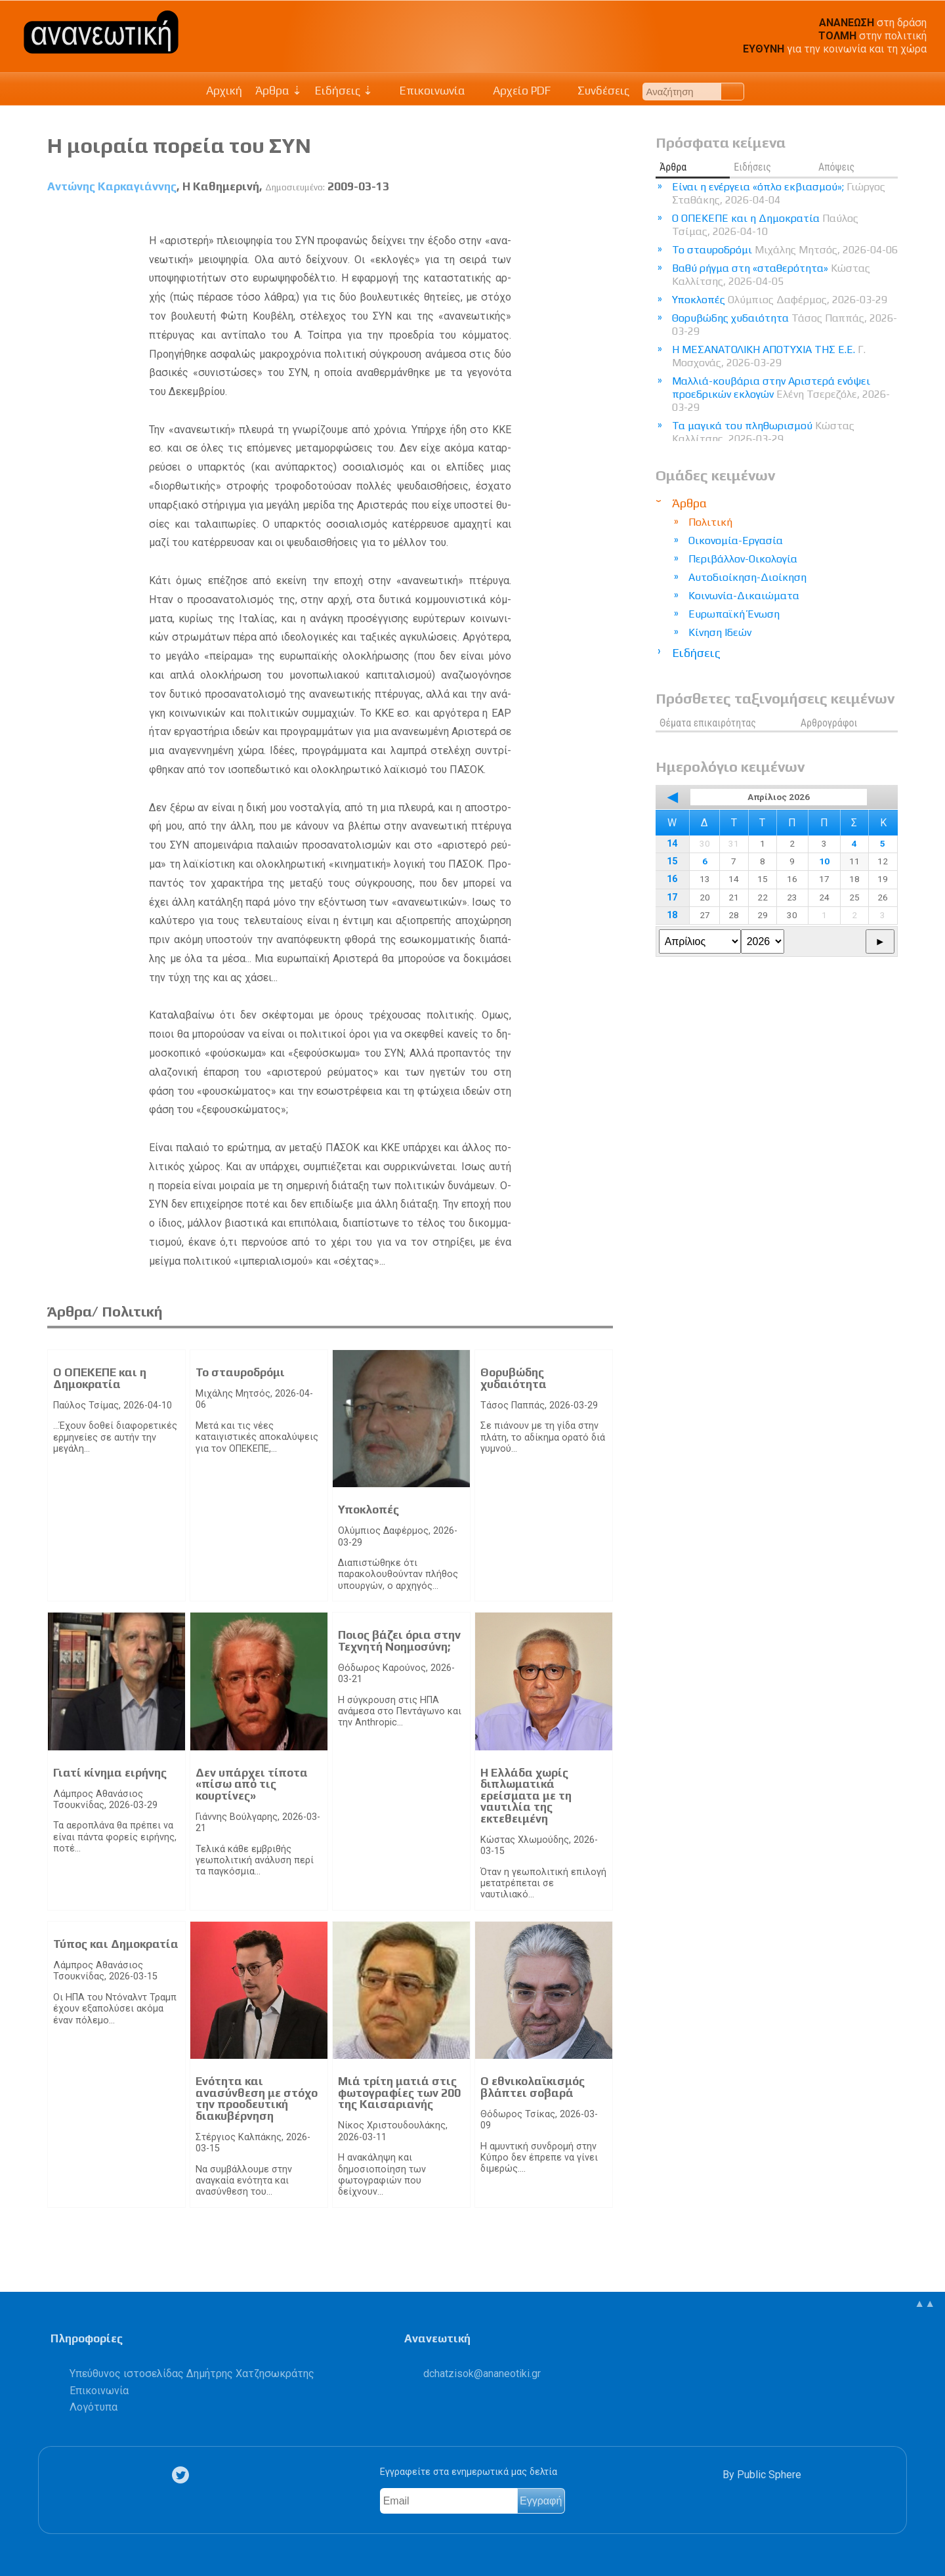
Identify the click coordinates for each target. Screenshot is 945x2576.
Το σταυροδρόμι (240, 1372)
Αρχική (224, 90)
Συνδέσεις (597, 90)
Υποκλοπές (368, 1509)
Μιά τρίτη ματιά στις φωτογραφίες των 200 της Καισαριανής (399, 2093)
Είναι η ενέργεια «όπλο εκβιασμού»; (778, 193)
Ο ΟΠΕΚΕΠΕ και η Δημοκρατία (99, 1378)
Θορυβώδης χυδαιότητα (513, 1378)
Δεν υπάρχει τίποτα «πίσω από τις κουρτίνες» (252, 1784)
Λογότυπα (93, 2407)
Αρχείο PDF (514, 90)
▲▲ (924, 2303)
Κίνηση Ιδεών (719, 632)
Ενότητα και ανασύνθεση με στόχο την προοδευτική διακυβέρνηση (257, 2098)
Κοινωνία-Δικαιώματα (743, 595)
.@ (482, 2373)
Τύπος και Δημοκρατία (115, 1944)
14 (672, 843)
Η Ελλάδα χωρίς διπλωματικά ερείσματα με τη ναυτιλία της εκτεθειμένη (526, 1795)
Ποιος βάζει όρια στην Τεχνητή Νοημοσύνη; (399, 1640)
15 (672, 861)
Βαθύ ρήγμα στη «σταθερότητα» (771, 274)
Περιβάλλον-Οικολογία (742, 559)
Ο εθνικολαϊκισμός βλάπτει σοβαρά (532, 2087)
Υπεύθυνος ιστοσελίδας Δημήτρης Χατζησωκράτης (192, 2373)
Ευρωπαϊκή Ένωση (734, 614)
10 (824, 861)
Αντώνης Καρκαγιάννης (112, 186)
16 (672, 879)
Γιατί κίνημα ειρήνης (110, 1772)
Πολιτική (710, 522)
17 (672, 897)
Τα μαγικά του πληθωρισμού (763, 432)
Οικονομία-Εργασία (735, 540)
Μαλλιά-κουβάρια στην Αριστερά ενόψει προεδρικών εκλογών (781, 394)
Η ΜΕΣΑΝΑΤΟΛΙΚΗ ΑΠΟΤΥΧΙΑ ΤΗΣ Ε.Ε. (769, 356)
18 (672, 915)
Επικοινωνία (426, 90)
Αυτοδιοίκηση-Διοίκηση (747, 577)
